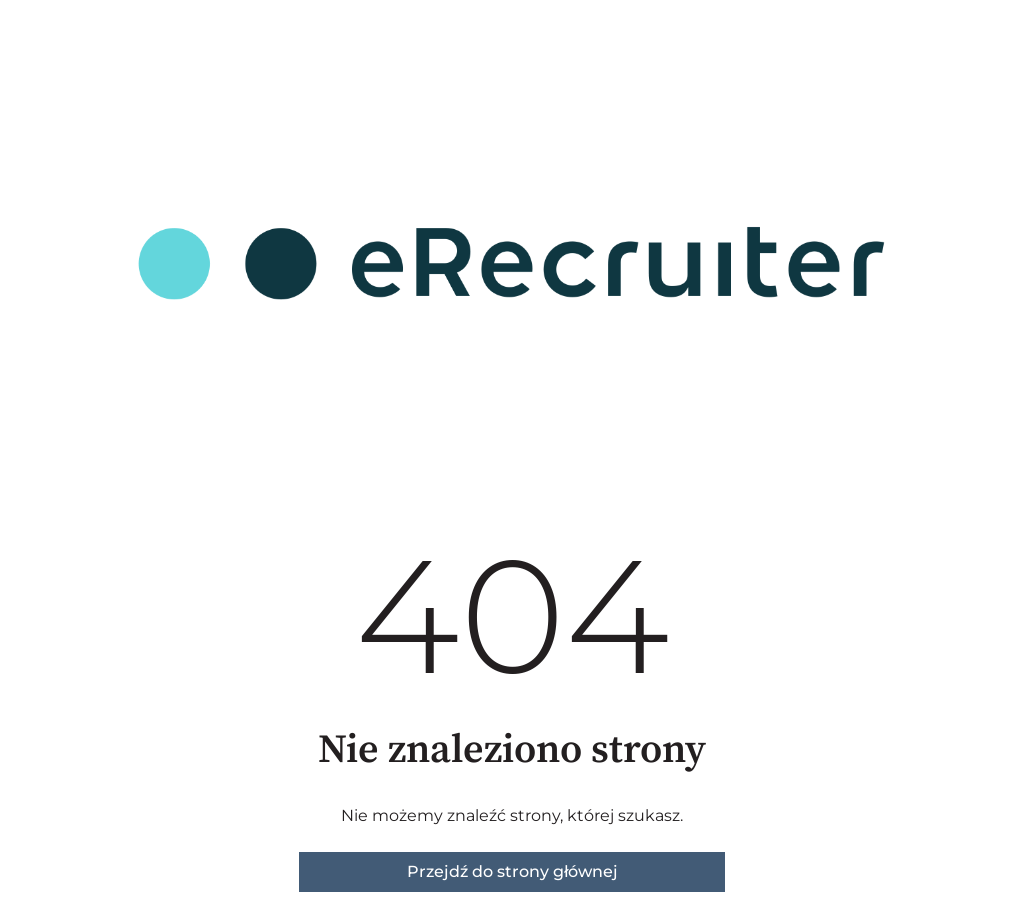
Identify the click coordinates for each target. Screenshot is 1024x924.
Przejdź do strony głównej (512, 871)
